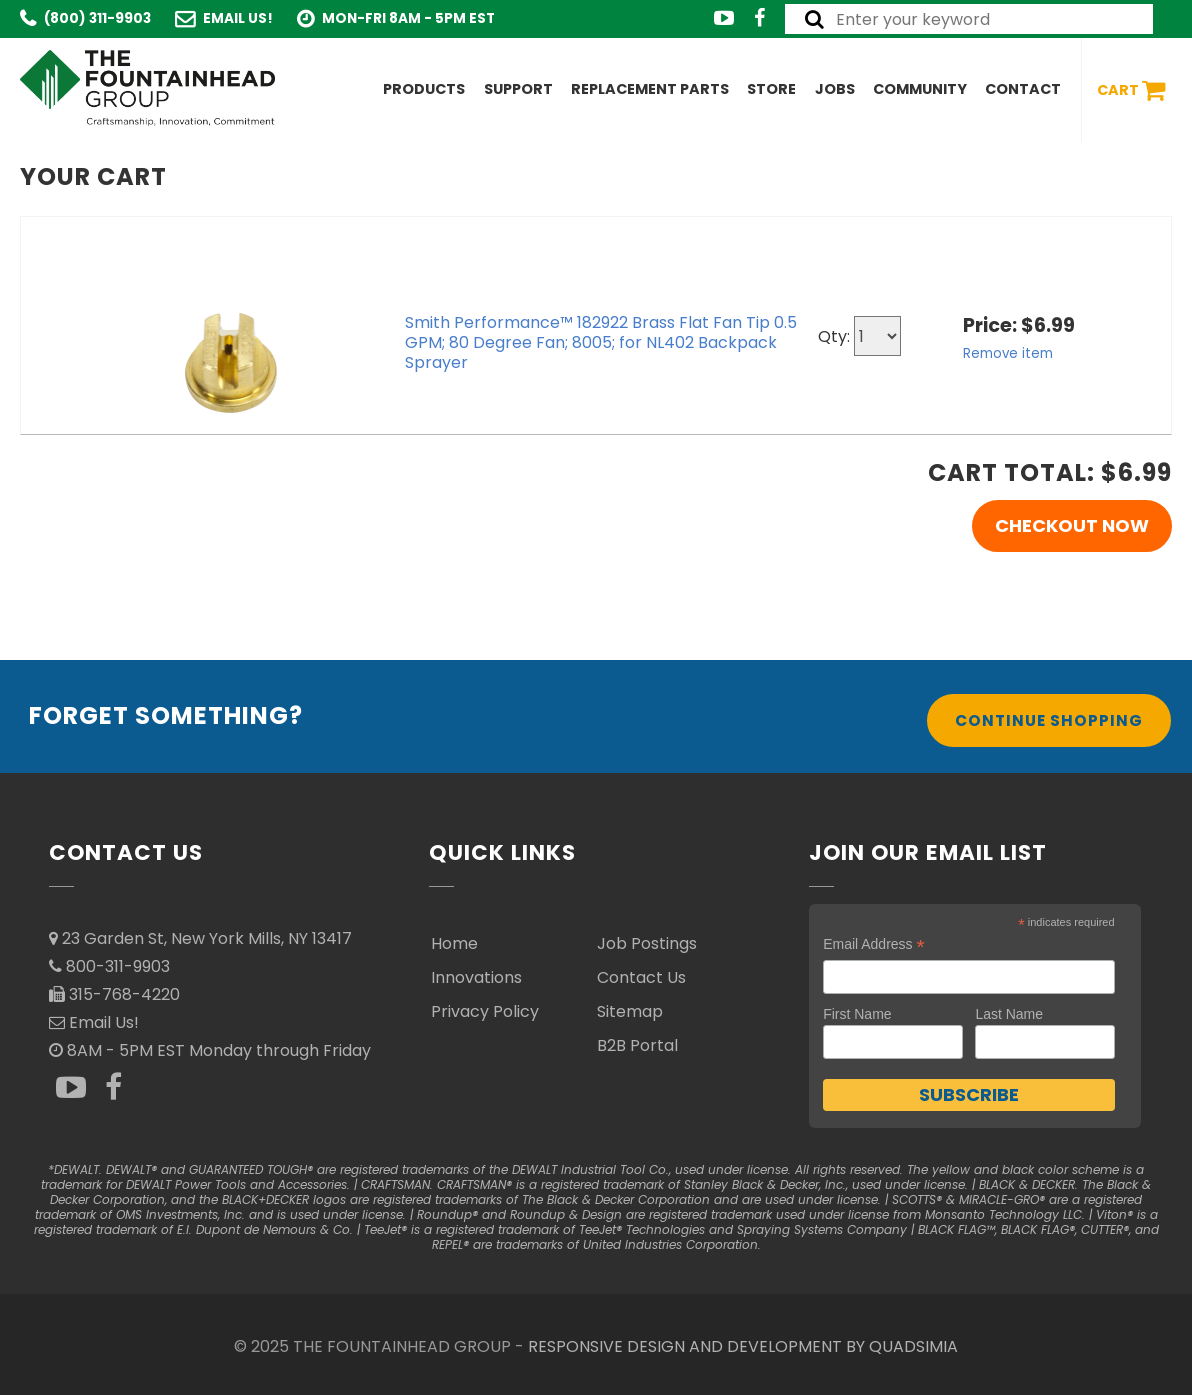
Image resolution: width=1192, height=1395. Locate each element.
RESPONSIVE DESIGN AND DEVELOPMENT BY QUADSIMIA (743, 1346)
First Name (857, 1014)
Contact (1023, 89)
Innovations (476, 977)
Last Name (1009, 1014)
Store (771, 89)
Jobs (835, 89)
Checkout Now (1072, 525)
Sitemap (630, 1011)
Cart (1131, 90)
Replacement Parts (650, 89)
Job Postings (647, 943)
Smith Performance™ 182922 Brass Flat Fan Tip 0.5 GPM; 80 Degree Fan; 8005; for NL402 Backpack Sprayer (601, 342)
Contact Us (641, 977)
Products (424, 89)
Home (454, 943)
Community (920, 89)
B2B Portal (637, 1045)
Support (518, 89)
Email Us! (238, 18)
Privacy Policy (485, 1011)
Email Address (874, 944)
